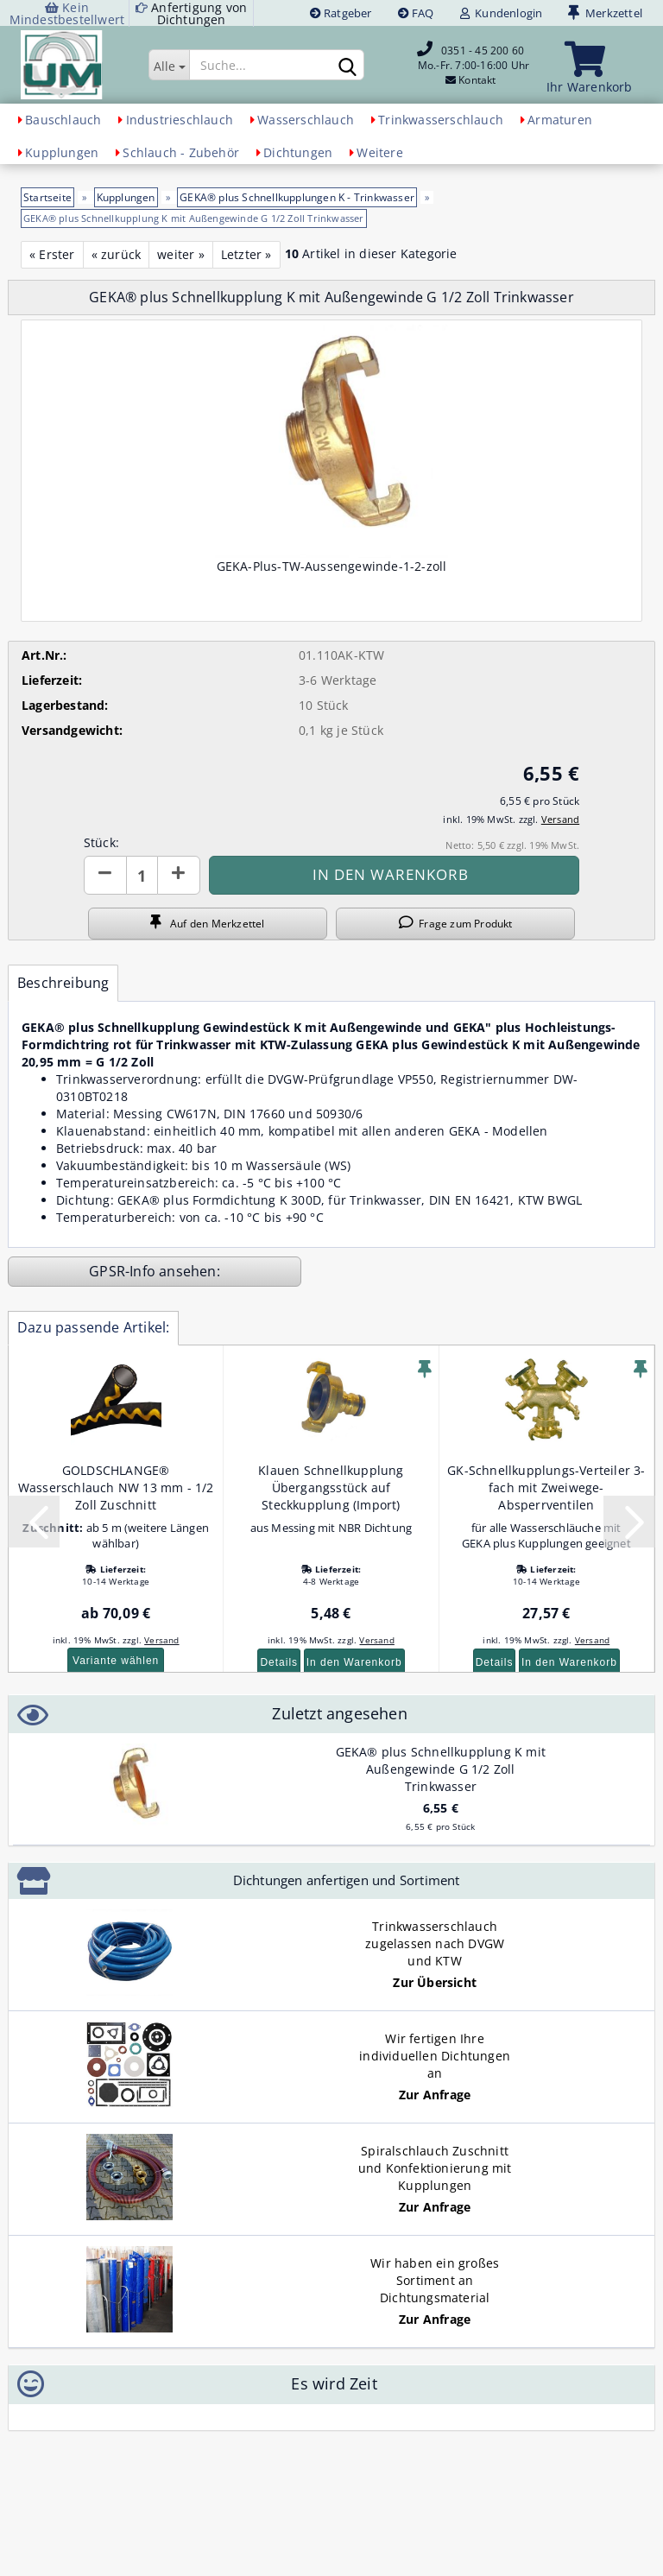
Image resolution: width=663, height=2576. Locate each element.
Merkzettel (605, 13)
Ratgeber (341, 13)
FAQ (416, 13)
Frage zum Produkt (456, 923)
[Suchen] (348, 65)
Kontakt (477, 80)
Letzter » (246, 254)
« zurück (117, 254)
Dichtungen (297, 152)
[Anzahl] (142, 875)
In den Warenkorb (354, 1662)
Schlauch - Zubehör (181, 152)
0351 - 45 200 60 (482, 50)
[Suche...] (168, 64)
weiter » (181, 254)
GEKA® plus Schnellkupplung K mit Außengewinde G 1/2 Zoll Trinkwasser (441, 1769)
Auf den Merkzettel (207, 923)
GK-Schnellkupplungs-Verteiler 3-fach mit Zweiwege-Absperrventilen (546, 1487)
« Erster (52, 254)
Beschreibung (63, 982)
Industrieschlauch (179, 119)
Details (279, 1662)
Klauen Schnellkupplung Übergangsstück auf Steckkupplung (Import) (330, 1487)
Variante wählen (116, 1661)
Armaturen (559, 119)
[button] (105, 875)
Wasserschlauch (305, 119)
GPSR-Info (124, 1271)
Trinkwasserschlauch (440, 119)
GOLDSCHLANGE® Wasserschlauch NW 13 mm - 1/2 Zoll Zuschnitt (116, 1487)
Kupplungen (61, 152)
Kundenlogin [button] (501, 13)
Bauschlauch (63, 119)
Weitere (379, 152)
